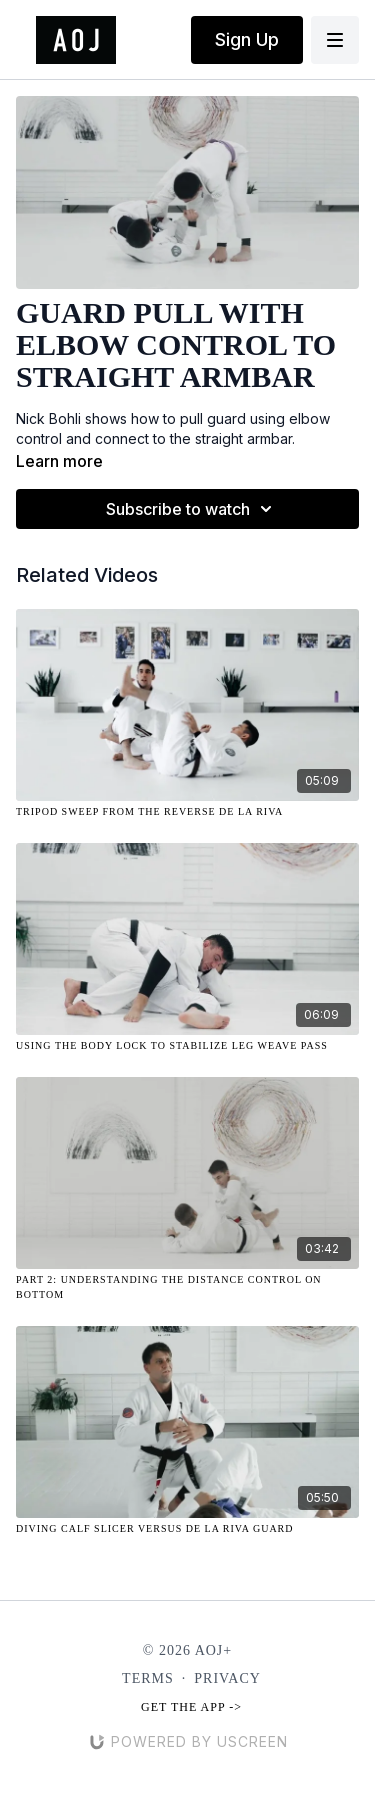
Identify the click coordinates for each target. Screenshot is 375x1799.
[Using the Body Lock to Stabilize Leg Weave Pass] (187, 1045)
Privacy (227, 1678)
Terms (148, 1678)
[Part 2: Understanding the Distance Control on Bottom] (187, 1287)
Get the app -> (191, 1707)
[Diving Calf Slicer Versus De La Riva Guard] (187, 1528)
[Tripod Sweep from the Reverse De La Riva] (187, 811)
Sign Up (247, 39)
